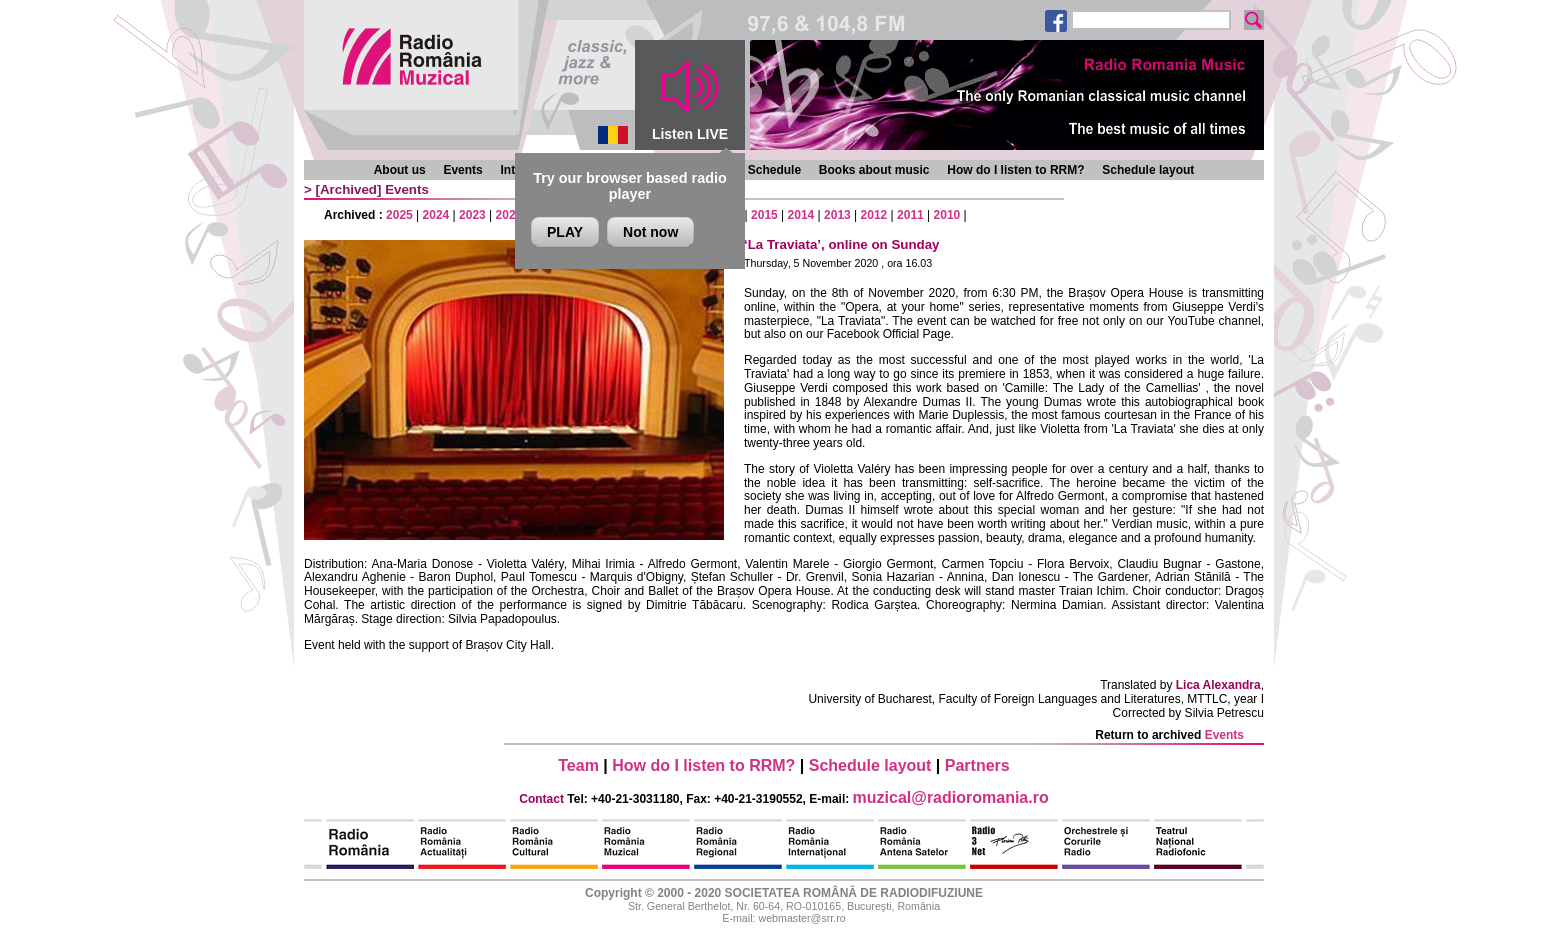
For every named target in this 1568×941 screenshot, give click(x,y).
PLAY (565, 232)
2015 (764, 215)
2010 (947, 215)
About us (400, 170)
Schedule (774, 170)
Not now (650, 232)
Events (462, 170)
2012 (874, 215)
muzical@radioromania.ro (951, 797)
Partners (977, 765)
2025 (399, 215)
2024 (436, 215)
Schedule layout (1148, 170)
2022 (509, 215)
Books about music (874, 170)
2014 (801, 215)
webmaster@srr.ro (801, 918)
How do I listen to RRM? (1015, 170)
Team (578, 765)
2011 (910, 215)
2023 (472, 215)
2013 (837, 215)
